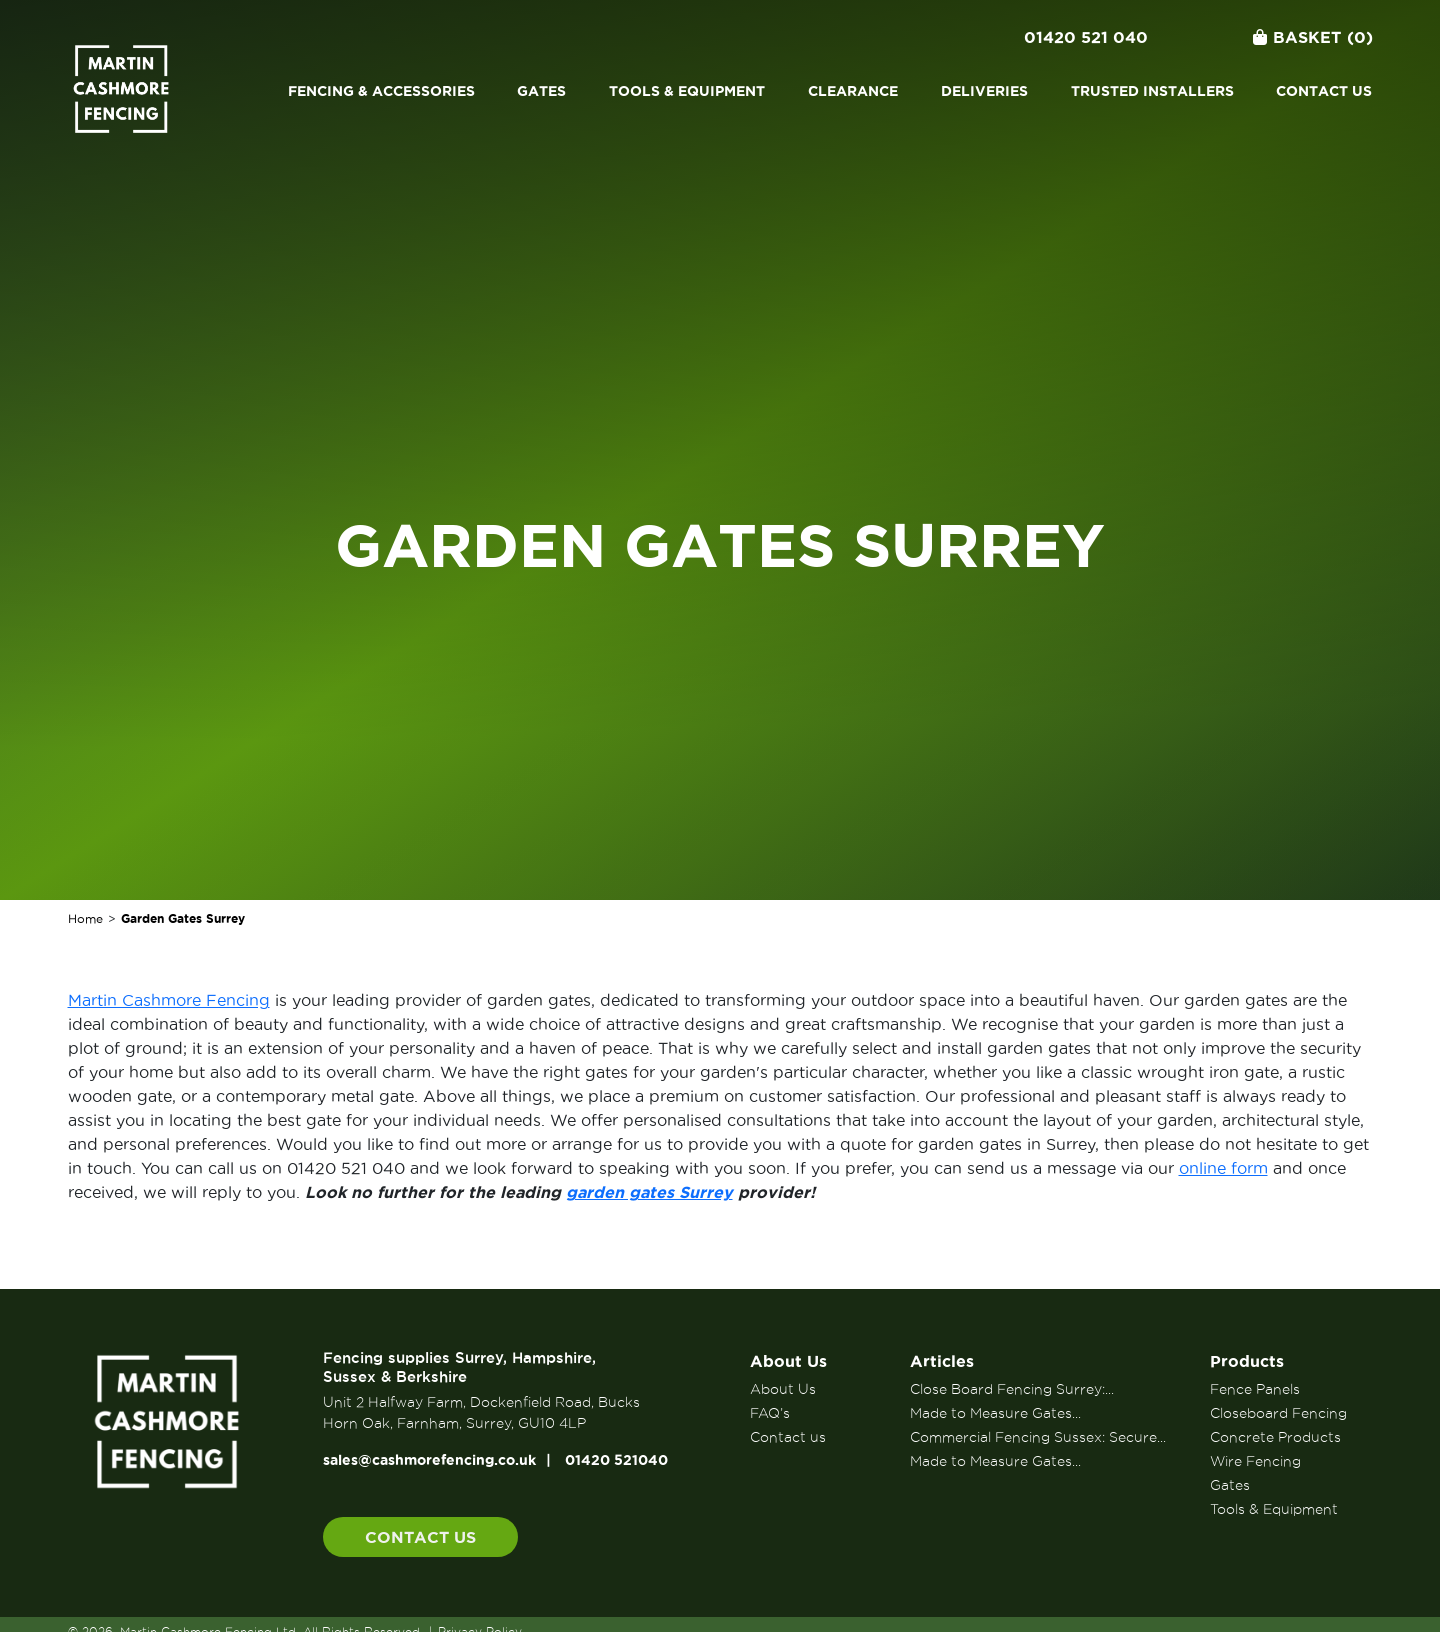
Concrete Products (1275, 1437)
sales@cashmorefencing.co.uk (429, 1460)
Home (85, 918)
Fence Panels (1255, 1389)
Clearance (853, 91)
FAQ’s (770, 1413)
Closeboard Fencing (1278, 1413)
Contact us (1324, 91)
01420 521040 (616, 1460)
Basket (1313, 37)
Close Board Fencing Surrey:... (1012, 1389)
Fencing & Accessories (381, 91)
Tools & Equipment (687, 91)
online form (1223, 1168)
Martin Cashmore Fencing (169, 1000)
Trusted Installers (1152, 91)
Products (1247, 1361)
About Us (788, 1361)
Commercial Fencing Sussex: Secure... (1038, 1437)
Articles (942, 1361)
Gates (541, 91)
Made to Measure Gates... (995, 1413)
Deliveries (984, 91)
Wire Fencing (1255, 1461)
